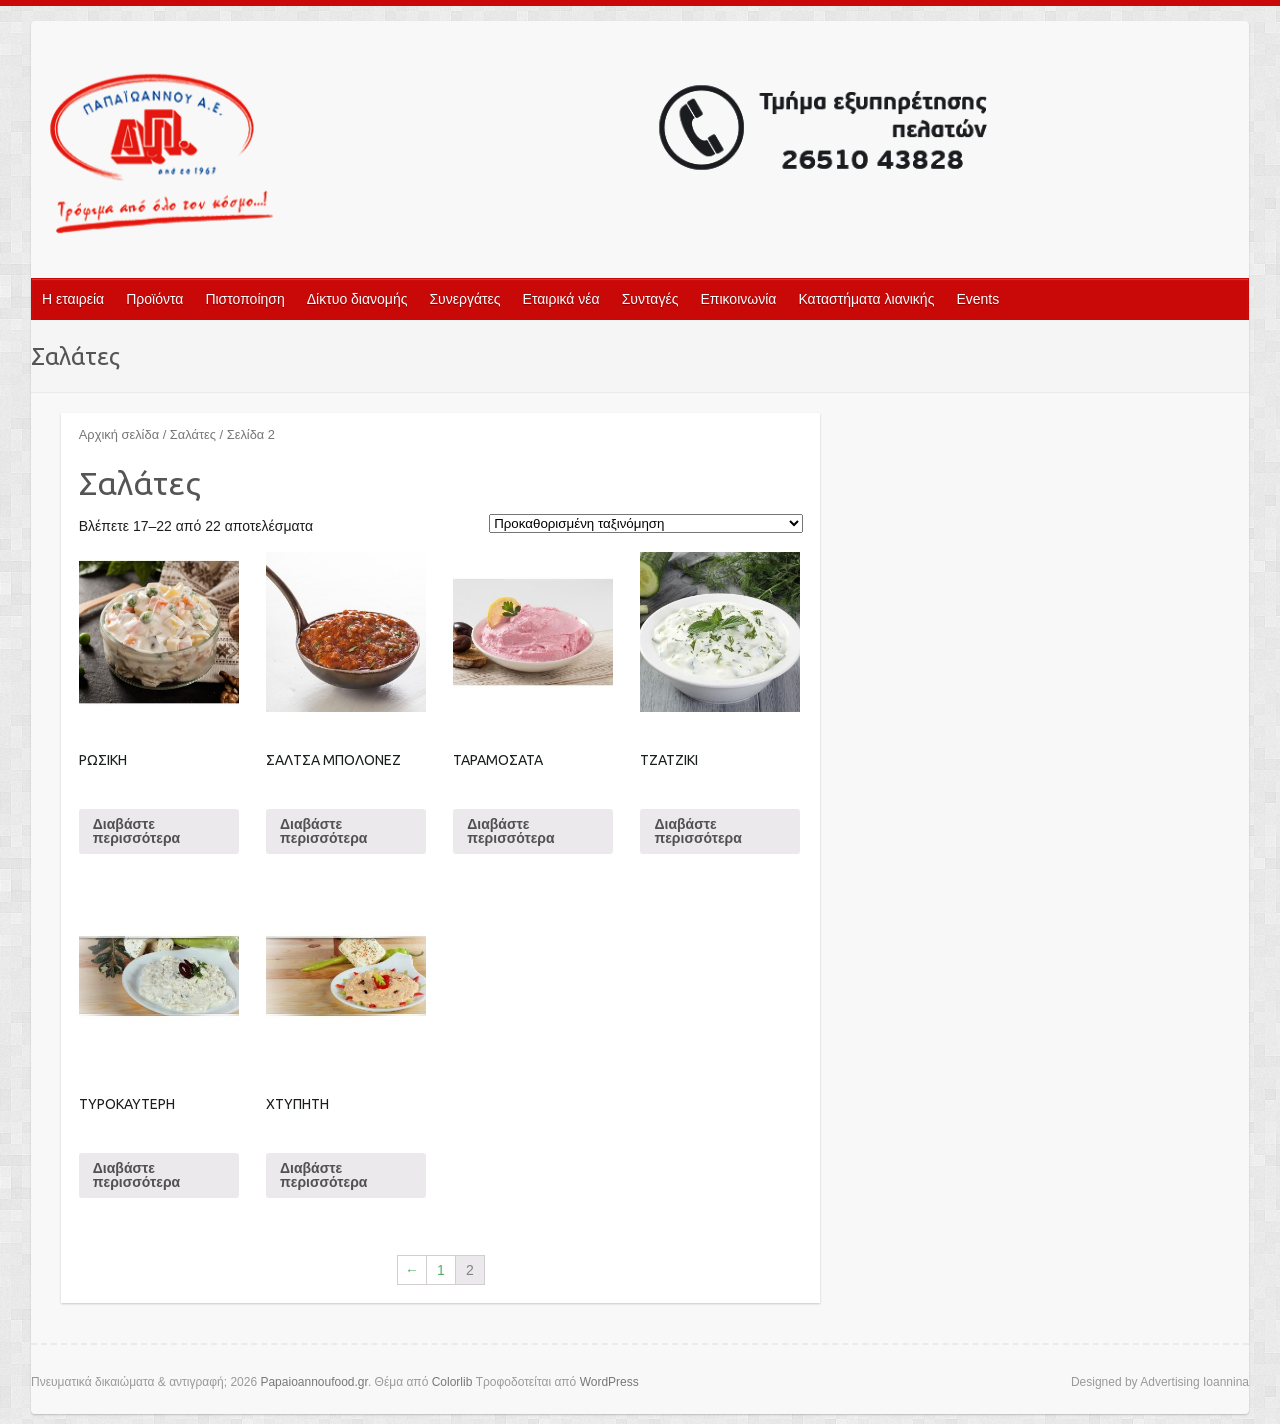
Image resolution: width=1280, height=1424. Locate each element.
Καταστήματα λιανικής (866, 299)
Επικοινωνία (738, 299)
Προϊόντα (154, 299)
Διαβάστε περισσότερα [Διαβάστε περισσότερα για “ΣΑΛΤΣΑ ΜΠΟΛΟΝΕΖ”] (323, 831)
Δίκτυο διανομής (357, 299)
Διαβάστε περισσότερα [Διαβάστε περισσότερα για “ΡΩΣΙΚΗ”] (136, 831)
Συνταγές (650, 299)
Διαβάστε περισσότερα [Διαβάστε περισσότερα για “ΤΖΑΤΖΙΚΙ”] (697, 831)
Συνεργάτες (464, 299)
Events (977, 299)
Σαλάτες (193, 434)
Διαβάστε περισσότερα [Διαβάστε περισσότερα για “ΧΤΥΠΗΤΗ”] (323, 1175)
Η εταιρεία (73, 299)
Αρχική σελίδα (119, 434)
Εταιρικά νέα (561, 299)
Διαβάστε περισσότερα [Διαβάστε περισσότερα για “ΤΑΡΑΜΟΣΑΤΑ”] (510, 831)
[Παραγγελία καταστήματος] (646, 523)
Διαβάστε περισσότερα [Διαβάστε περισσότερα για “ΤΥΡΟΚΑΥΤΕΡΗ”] (136, 1175)
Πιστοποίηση (244, 299)
